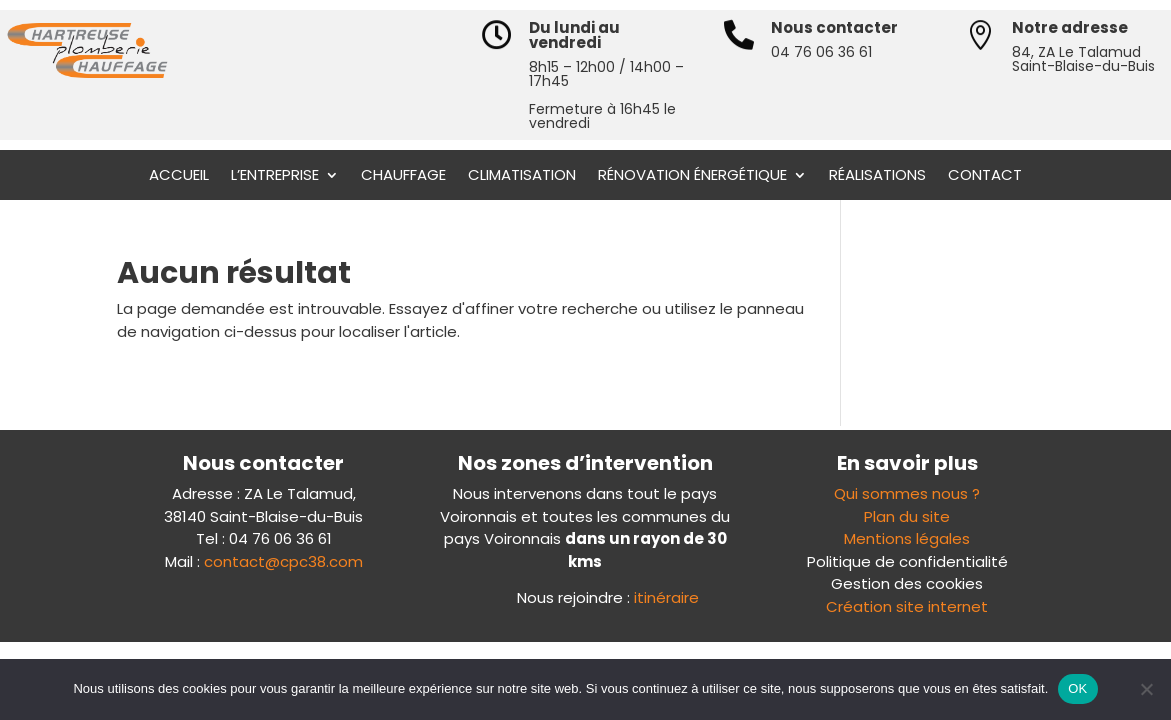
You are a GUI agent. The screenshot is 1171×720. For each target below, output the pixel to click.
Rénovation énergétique (692, 176)
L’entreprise (275, 176)
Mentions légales (907, 538)
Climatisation (522, 176)
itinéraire (666, 597)
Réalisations (877, 176)
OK (1077, 688)
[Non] (1146, 689)
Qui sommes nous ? (907, 493)
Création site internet (907, 606)
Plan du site (907, 516)
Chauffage (403, 176)
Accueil (179, 176)
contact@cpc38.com (283, 561)
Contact (985, 176)
